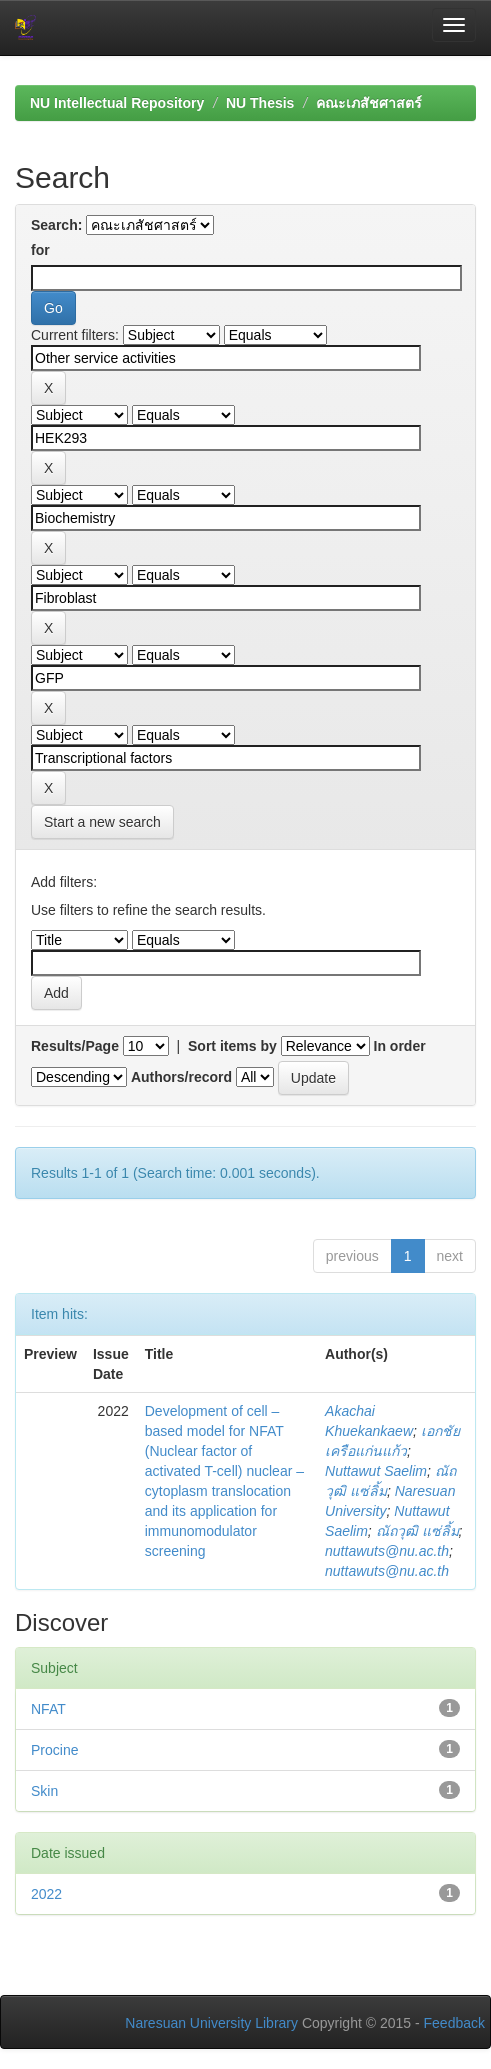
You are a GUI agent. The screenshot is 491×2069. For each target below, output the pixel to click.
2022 (46, 1894)
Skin (44, 1791)
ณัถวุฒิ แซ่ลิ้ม (417, 1531)
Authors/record (181, 1077)
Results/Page (75, 1046)
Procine (54, 1750)
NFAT (48, 1709)
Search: (56, 225)
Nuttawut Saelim (376, 1471)
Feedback (454, 2023)
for (40, 250)
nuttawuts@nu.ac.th (387, 1551)
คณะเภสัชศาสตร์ (369, 103)
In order (400, 1046)
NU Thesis (260, 103)
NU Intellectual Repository (117, 103)
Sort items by (232, 1046)
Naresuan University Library (211, 2023)
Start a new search (102, 822)
